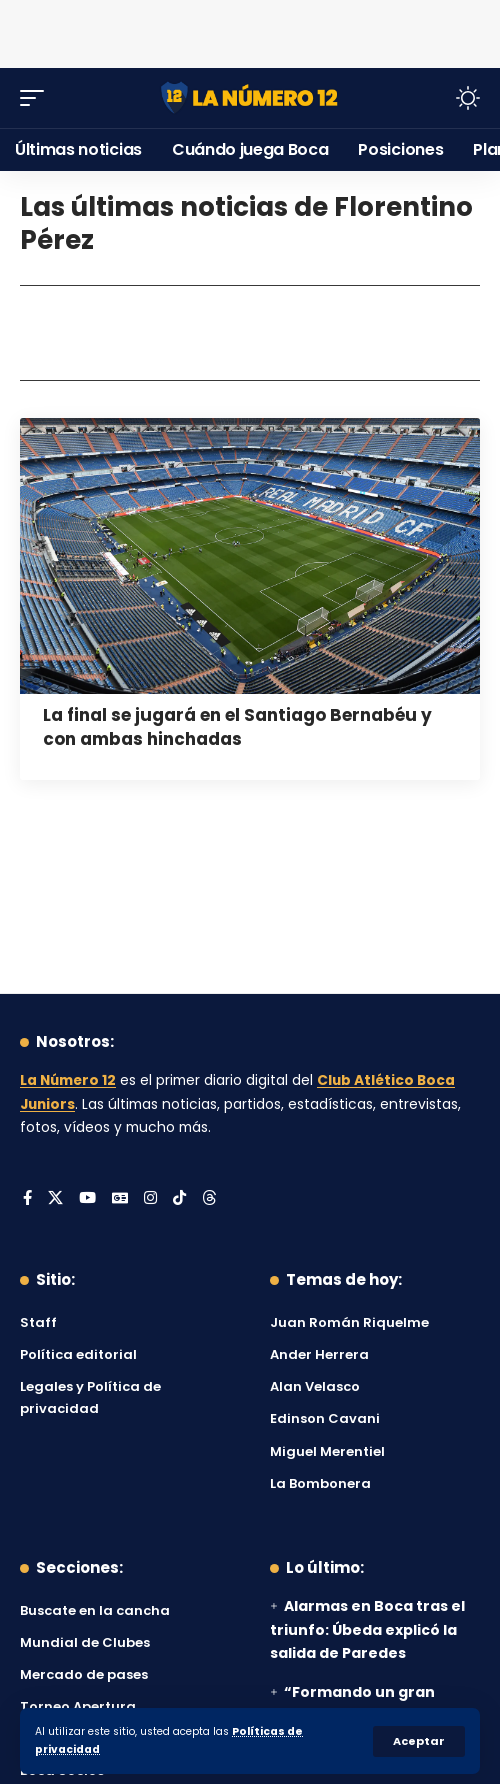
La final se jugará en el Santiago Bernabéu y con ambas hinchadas (237, 727)
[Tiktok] (179, 1199)
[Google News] (120, 1199)
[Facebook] (27, 1199)
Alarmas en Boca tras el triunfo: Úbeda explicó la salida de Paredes (367, 1630)
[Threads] (209, 1199)
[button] (419, 1741)
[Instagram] (150, 1199)
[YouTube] (87, 1199)
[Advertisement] (250, 30)
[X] (55, 1199)
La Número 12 (68, 1080)
